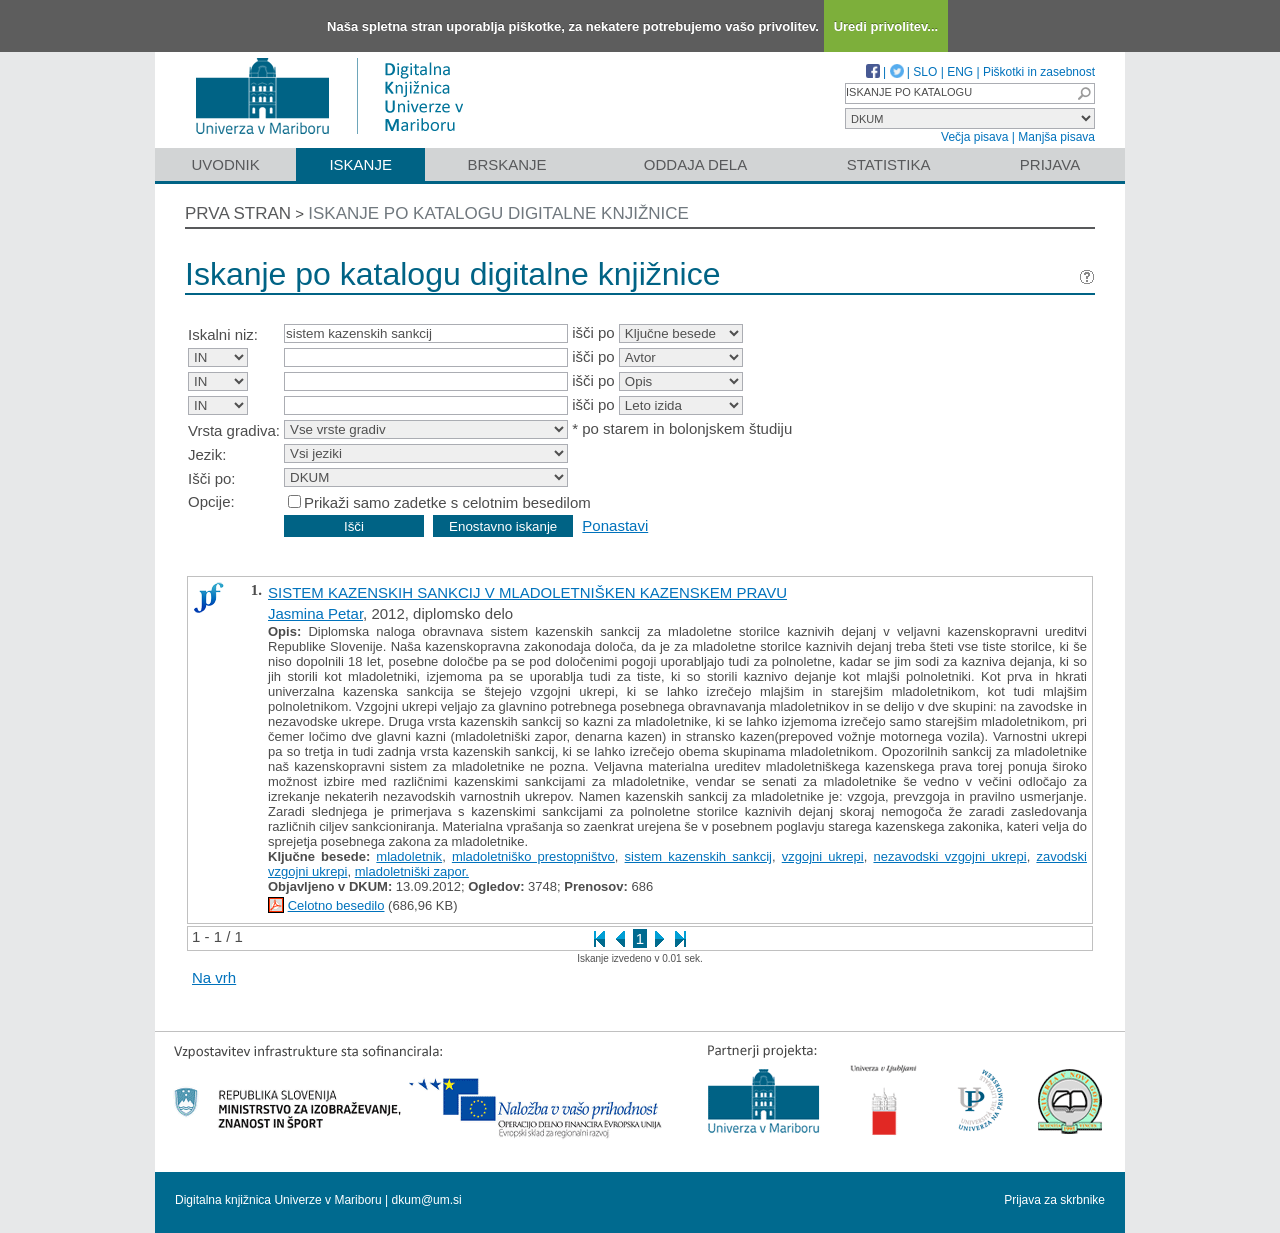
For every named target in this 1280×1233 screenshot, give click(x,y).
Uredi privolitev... (886, 26)
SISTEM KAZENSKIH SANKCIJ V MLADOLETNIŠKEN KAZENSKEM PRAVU (527, 592)
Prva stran (238, 213)
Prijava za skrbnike (1054, 1200)
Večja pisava (974, 137)
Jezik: (207, 454)
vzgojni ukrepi (823, 856)
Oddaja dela (695, 164)
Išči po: (212, 478)
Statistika (889, 164)
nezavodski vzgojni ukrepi (949, 856)
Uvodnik (225, 164)
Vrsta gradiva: (234, 430)
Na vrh (214, 977)
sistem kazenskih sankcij (698, 856)
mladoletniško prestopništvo (533, 856)
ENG (960, 72)
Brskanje (506, 164)
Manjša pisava (1056, 137)
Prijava (1050, 164)
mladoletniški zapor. (412, 871)
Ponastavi (615, 525)
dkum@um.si (427, 1200)
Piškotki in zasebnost (1039, 72)
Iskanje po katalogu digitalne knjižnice (498, 213)
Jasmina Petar (315, 613)
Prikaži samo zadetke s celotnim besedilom (447, 502)
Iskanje (360, 164)
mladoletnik (409, 856)
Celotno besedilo (336, 905)
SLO (925, 72)
